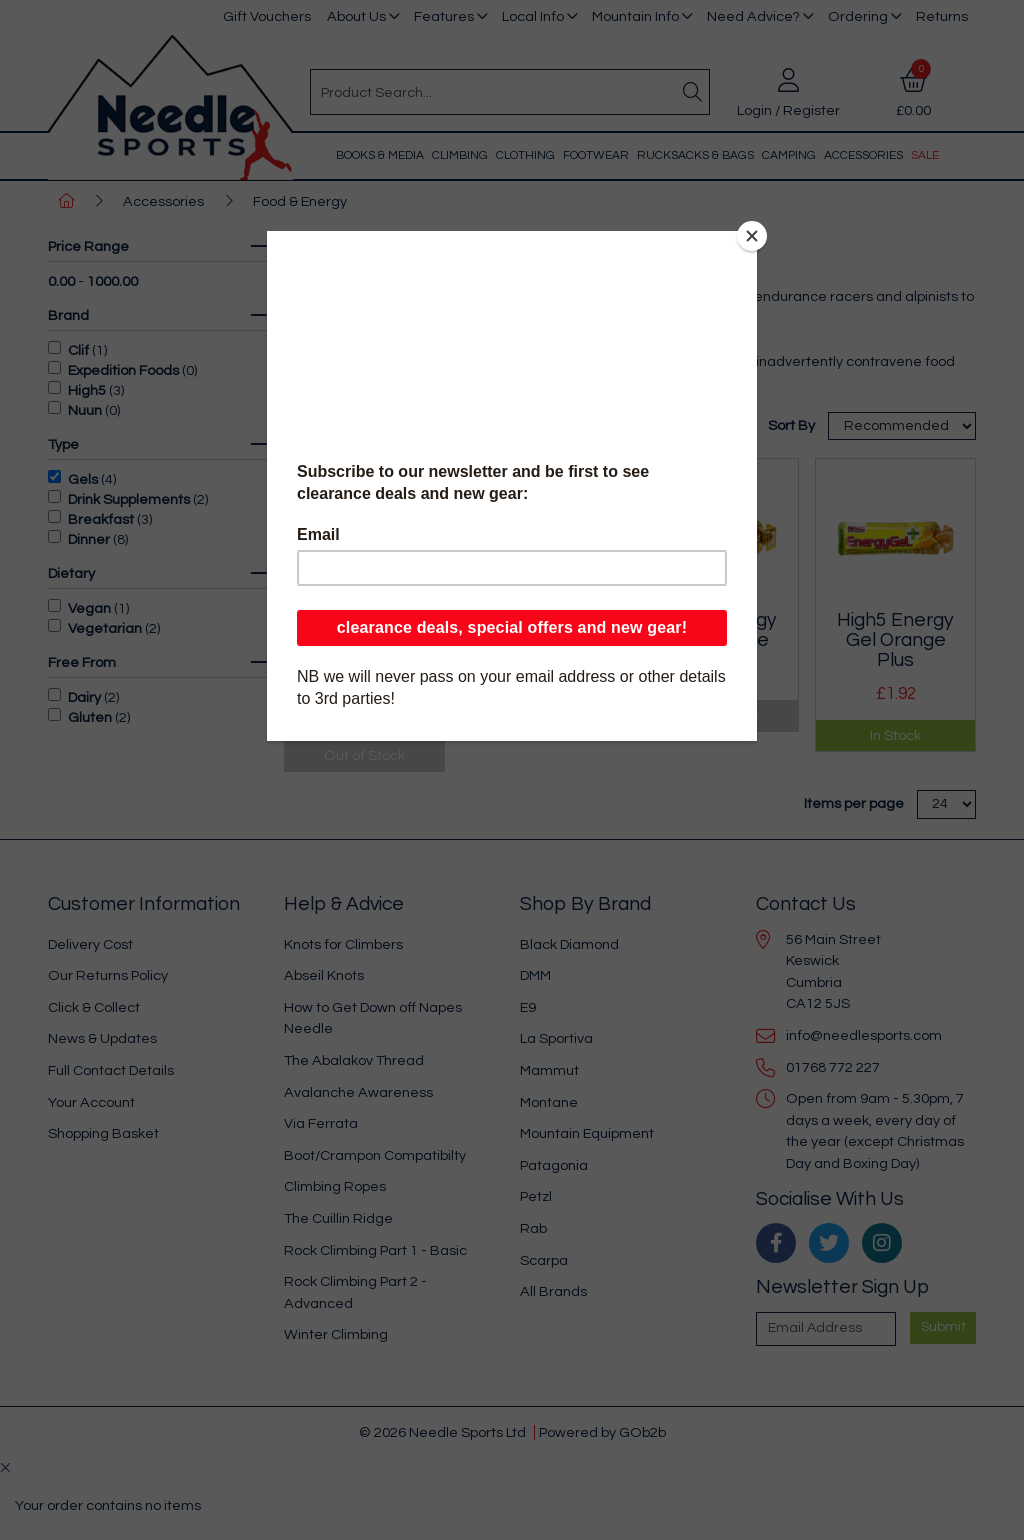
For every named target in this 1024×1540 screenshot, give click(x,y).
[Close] (752, 236)
